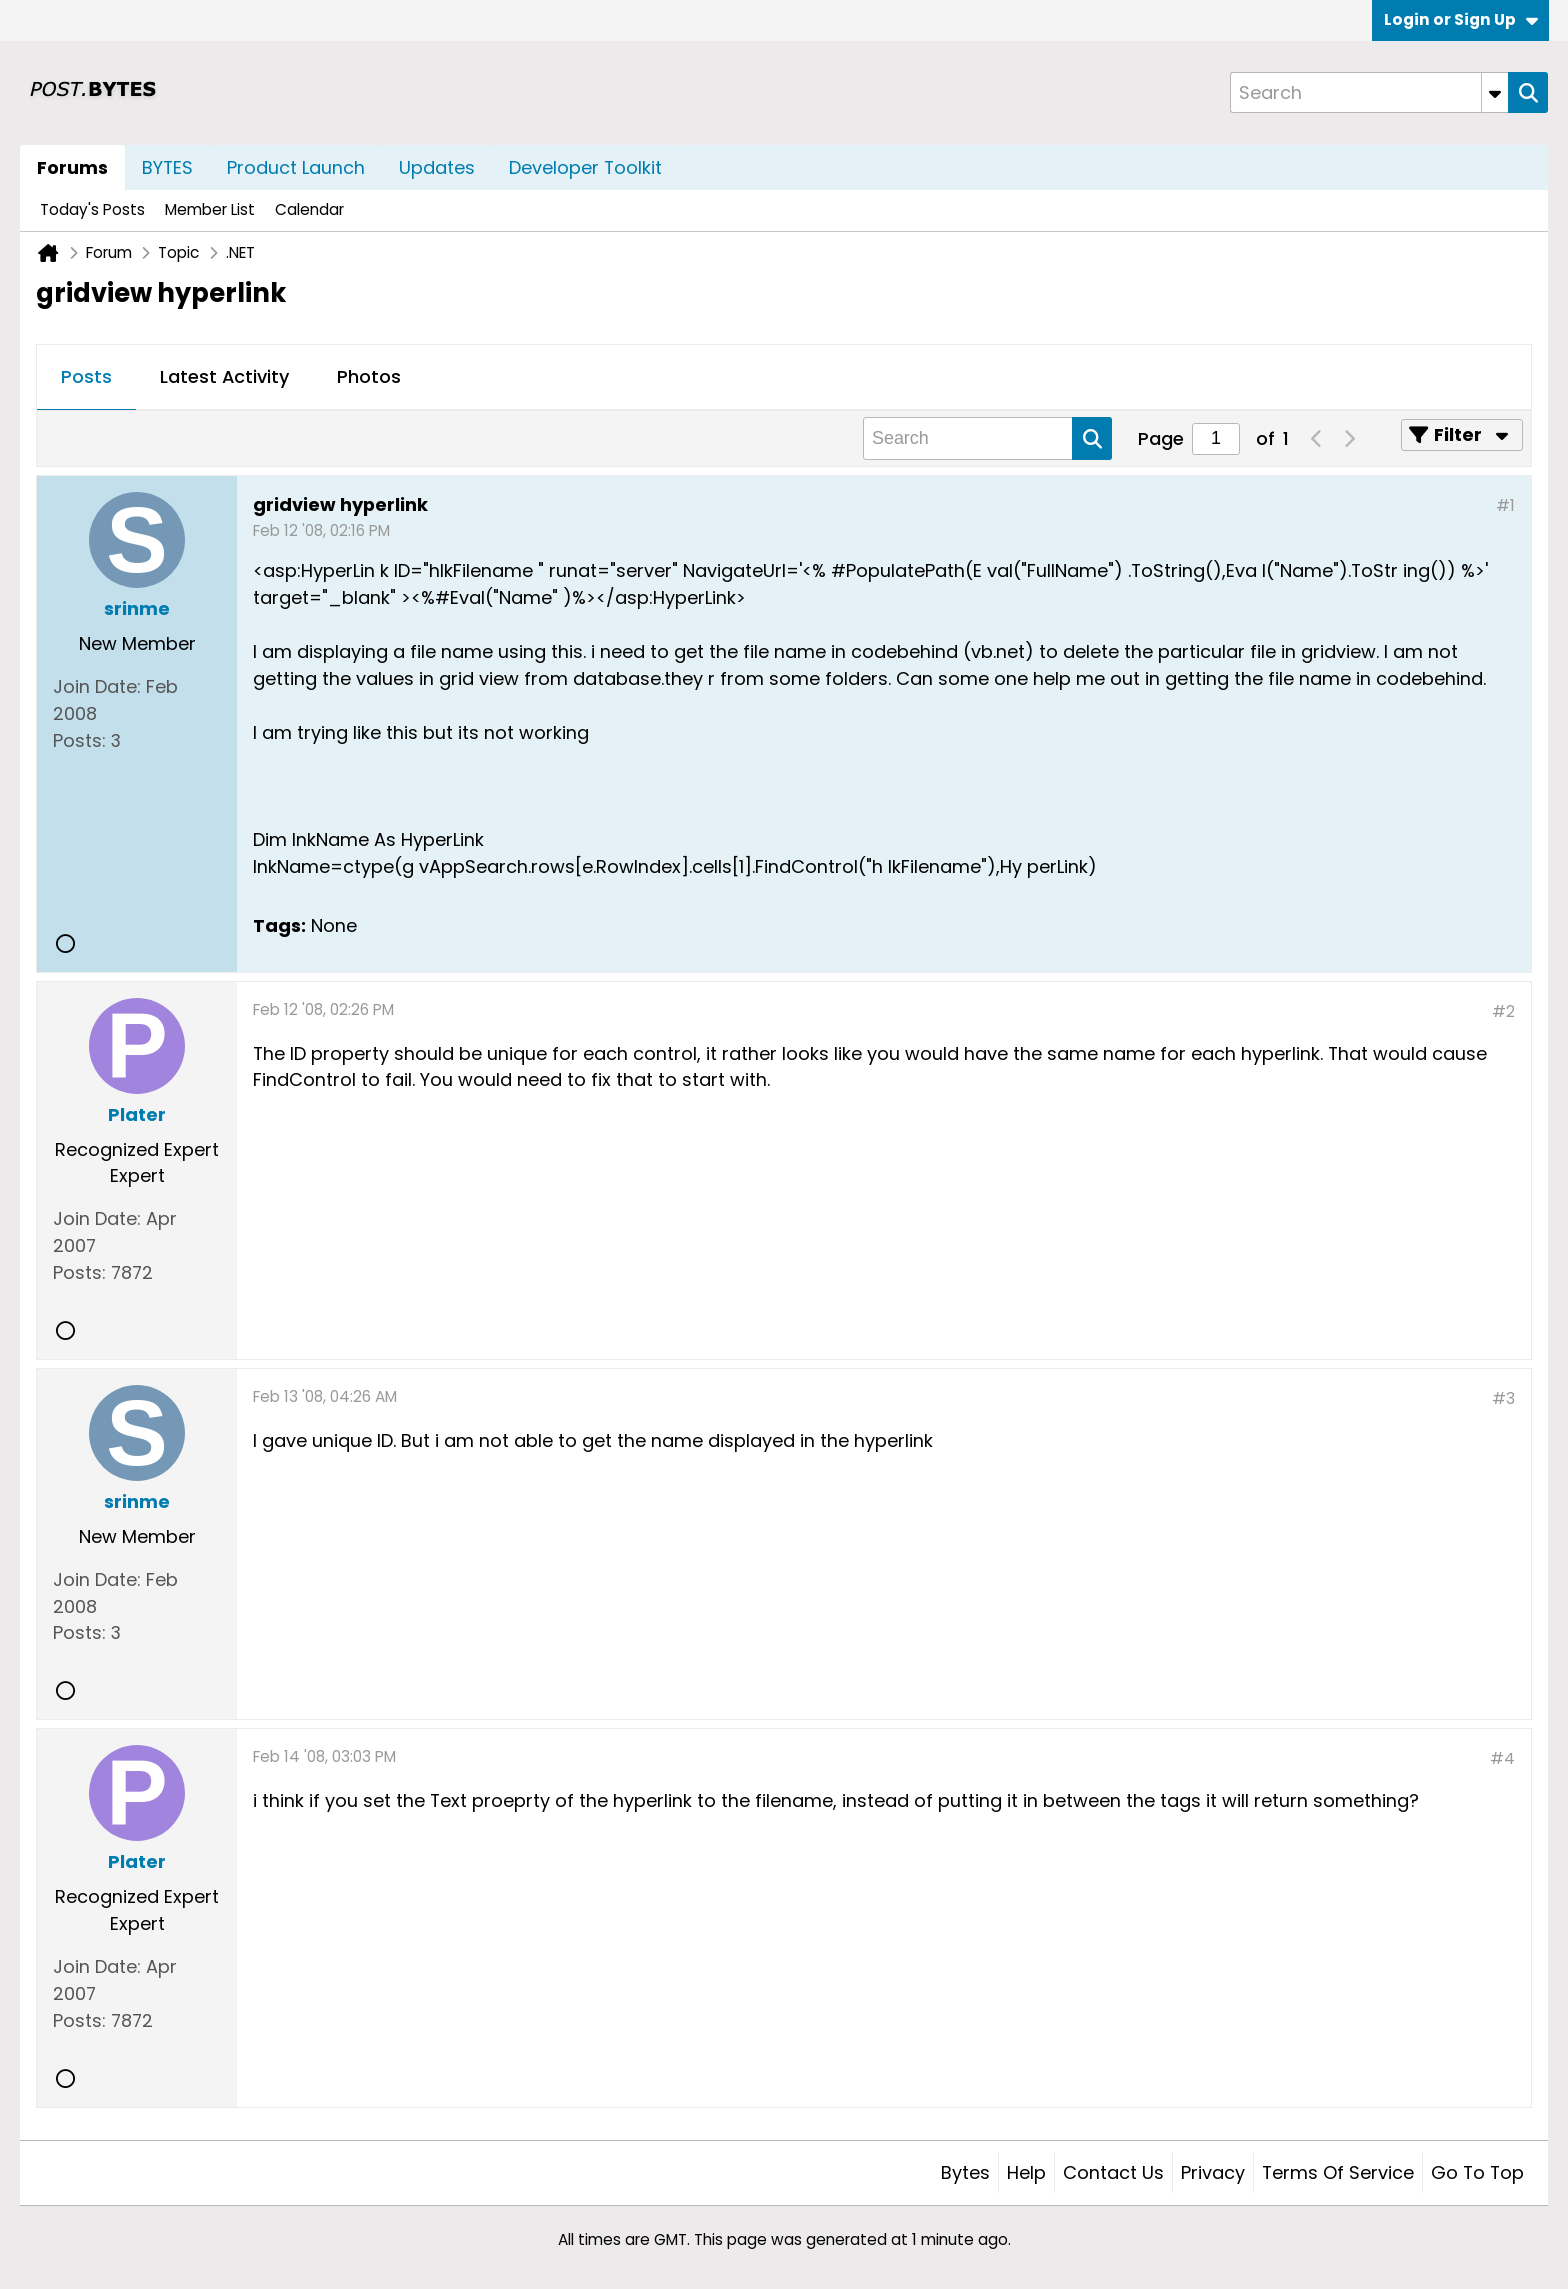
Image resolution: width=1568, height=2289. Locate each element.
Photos (369, 376)
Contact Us (1113, 2172)
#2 (1503, 1011)
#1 (1505, 505)
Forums (72, 167)
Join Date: (97, 686)
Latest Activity (224, 376)
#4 (1502, 1758)
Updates (437, 167)
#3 (1503, 1398)
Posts (86, 376)
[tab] (86, 378)
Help (1026, 2172)
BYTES (167, 167)
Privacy (1213, 2172)
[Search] (1369, 92)
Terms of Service (1338, 2172)
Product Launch (296, 167)
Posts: (79, 740)
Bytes (965, 2172)
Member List (210, 209)
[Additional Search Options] (1495, 92)
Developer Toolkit (585, 167)
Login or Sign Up (1461, 19)
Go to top (1477, 2172)
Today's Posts (92, 209)
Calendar (309, 209)
